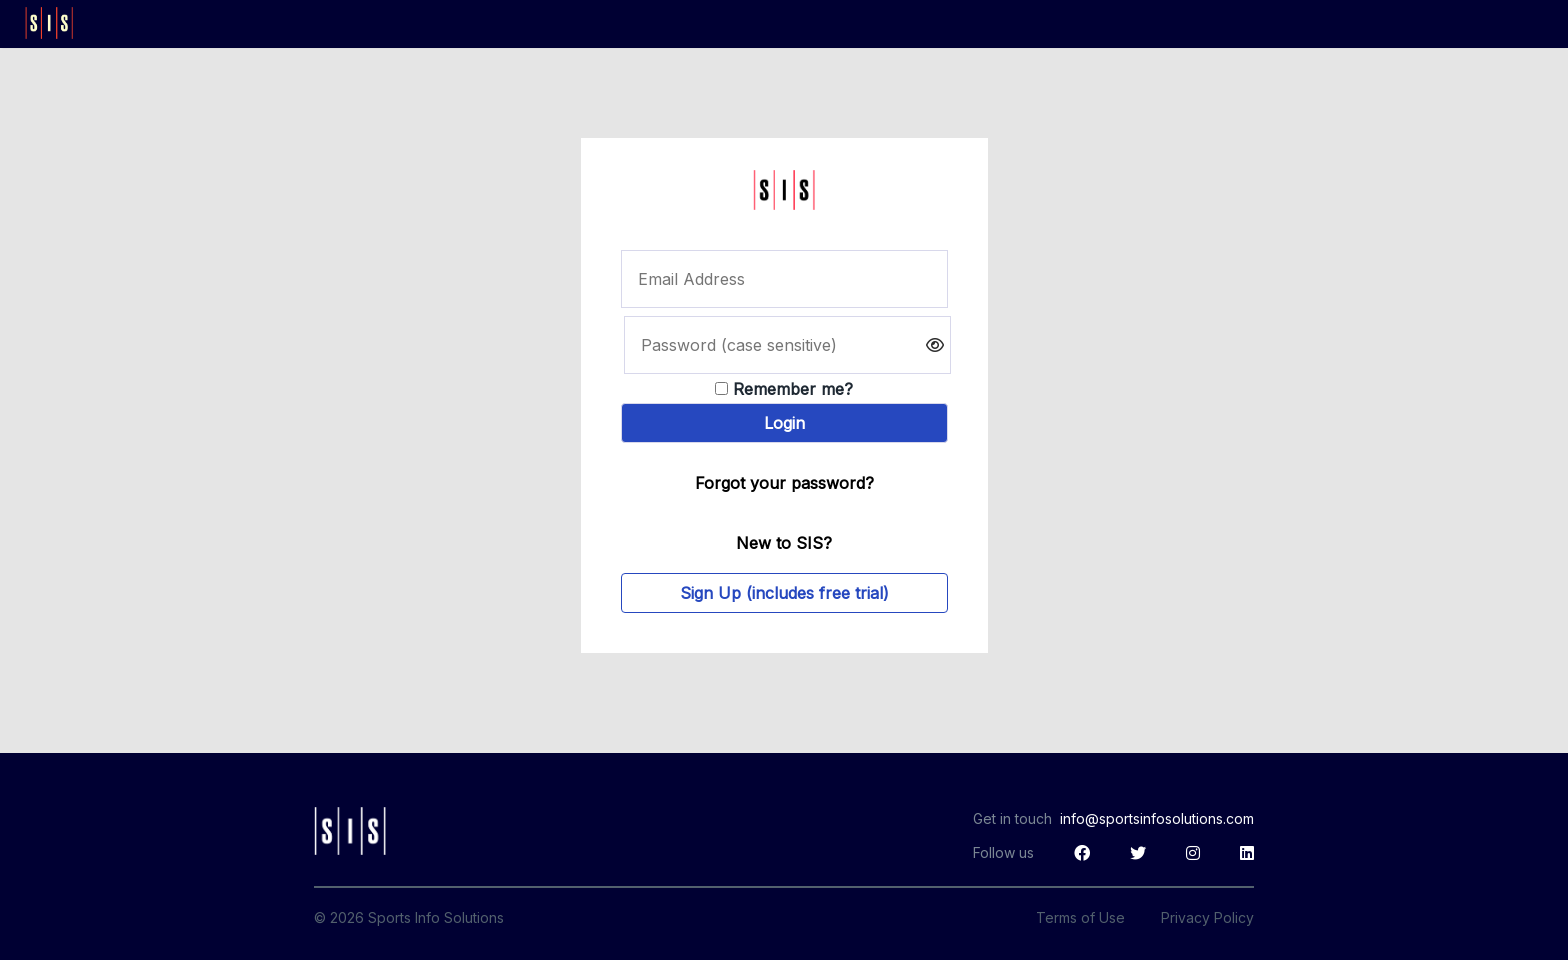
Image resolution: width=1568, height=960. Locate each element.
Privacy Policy (1207, 917)
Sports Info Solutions (436, 917)
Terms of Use (1080, 917)
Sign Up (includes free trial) (784, 593)
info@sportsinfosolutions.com (1157, 818)
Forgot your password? (784, 483)
